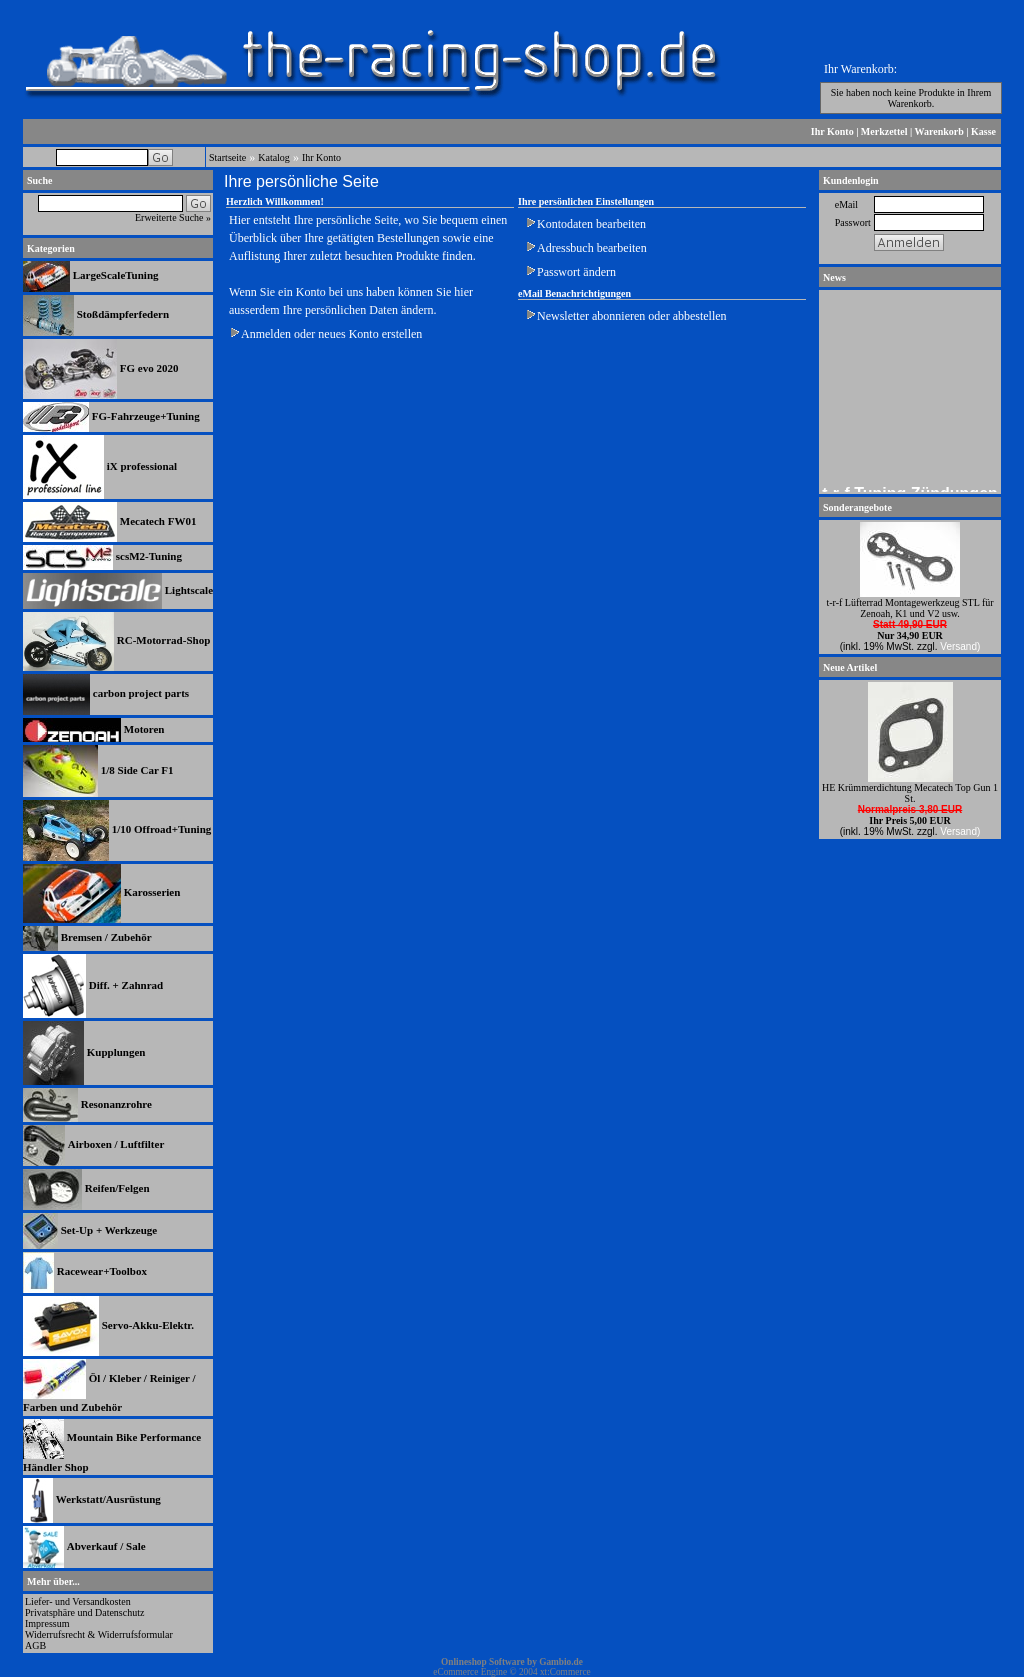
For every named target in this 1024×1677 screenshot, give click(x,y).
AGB (35, 1645)
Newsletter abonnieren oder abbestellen (632, 316)
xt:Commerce (565, 1672)
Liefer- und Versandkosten (78, 1601)
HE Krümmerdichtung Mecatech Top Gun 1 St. (910, 793)
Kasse (983, 131)
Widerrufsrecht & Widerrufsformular (99, 1634)
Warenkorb (939, 131)
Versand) (960, 646)
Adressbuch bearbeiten (592, 248)
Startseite (227, 157)
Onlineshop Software (483, 1662)
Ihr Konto (832, 131)
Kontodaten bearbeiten (591, 224)
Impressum (47, 1623)
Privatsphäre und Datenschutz (84, 1612)
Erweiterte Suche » (173, 217)
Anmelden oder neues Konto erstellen (331, 334)
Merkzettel (884, 131)
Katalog (274, 157)
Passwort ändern (576, 272)
